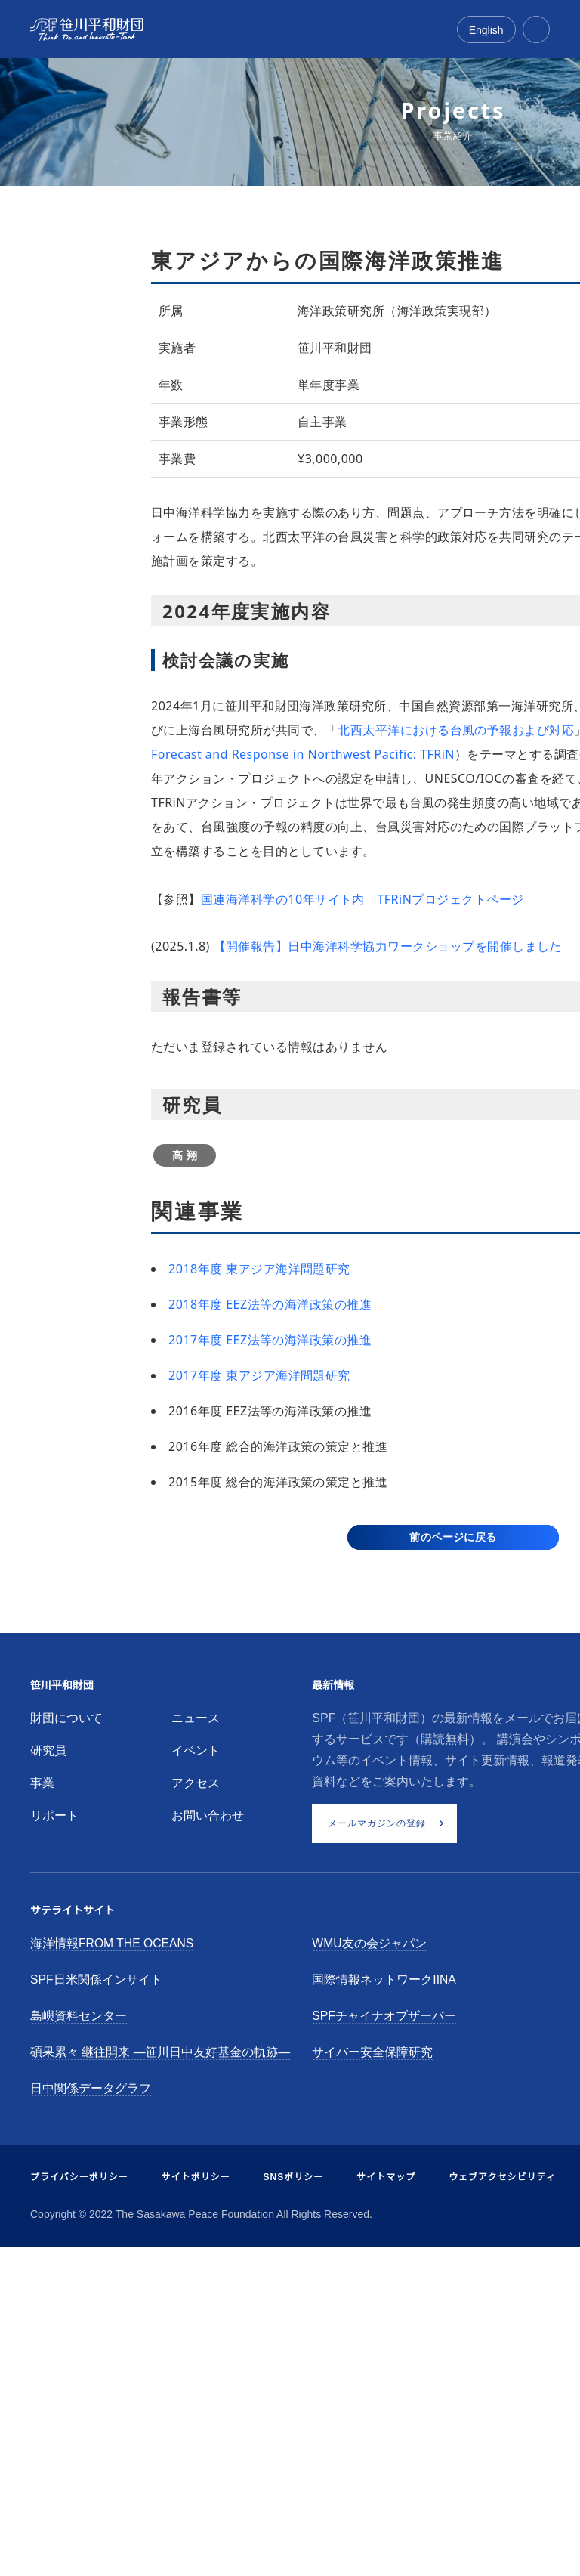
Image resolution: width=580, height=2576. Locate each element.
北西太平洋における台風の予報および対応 (456, 730)
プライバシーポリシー (79, 2177)
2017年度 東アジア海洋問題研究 (259, 1375)
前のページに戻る (453, 1536)
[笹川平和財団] (86, 29)
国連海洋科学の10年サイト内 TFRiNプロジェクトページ (362, 899)
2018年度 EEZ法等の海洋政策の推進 (270, 1304)
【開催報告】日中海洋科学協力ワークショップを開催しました (388, 946)
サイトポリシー (196, 2177)
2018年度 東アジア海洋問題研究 (259, 1268)
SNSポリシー (294, 2177)
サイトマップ (385, 2177)
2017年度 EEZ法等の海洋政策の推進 (270, 1339)
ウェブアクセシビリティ (502, 2177)
